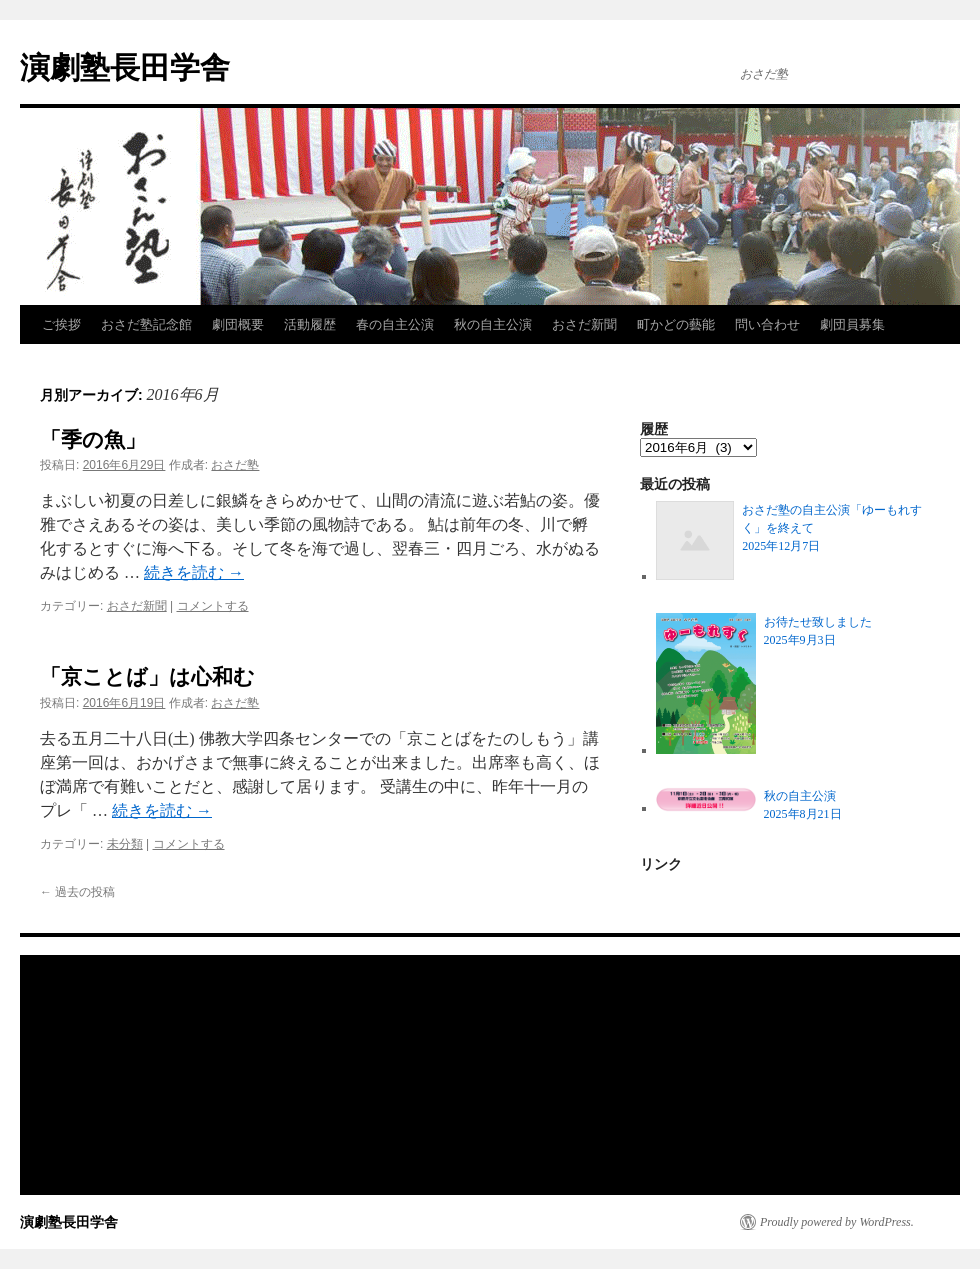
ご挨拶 (61, 324)
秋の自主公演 (493, 324)
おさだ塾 (235, 465)
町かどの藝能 (676, 324)
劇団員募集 (852, 324)
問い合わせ (767, 324)
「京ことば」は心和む (147, 676)
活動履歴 (310, 324)
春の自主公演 (395, 324)
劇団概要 (238, 324)
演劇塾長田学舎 (125, 67)
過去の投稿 (77, 892)
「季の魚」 (93, 439)
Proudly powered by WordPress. (837, 1222)
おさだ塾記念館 (146, 324)
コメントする (213, 606)
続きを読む (194, 572)
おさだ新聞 (584, 324)
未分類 (125, 844)
